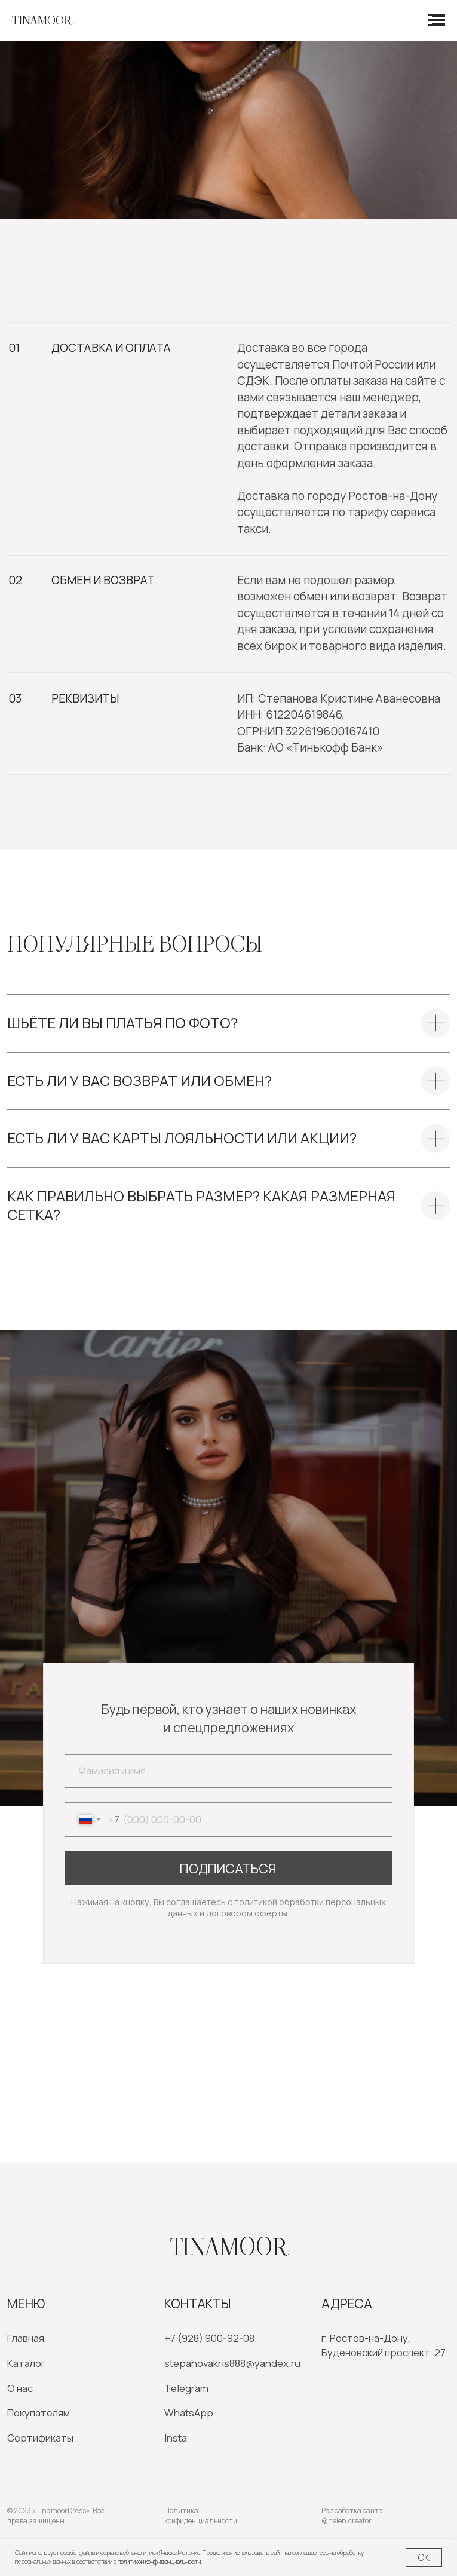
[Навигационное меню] (436, 20)
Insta (175, 2438)
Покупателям (38, 2412)
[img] (57, 2106)
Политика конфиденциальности (200, 2516)
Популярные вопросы (134, 944)
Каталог (26, 2363)
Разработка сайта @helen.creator (352, 2516)
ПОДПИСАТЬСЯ (228, 1868)
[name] (229, 1771)
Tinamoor (228, 2247)
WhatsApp (188, 2412)
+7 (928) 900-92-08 (209, 2338)
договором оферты (246, 1913)
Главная (25, 2338)
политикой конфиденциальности (158, 2561)
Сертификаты (40, 2438)
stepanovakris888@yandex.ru (232, 2363)
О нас (20, 2388)
